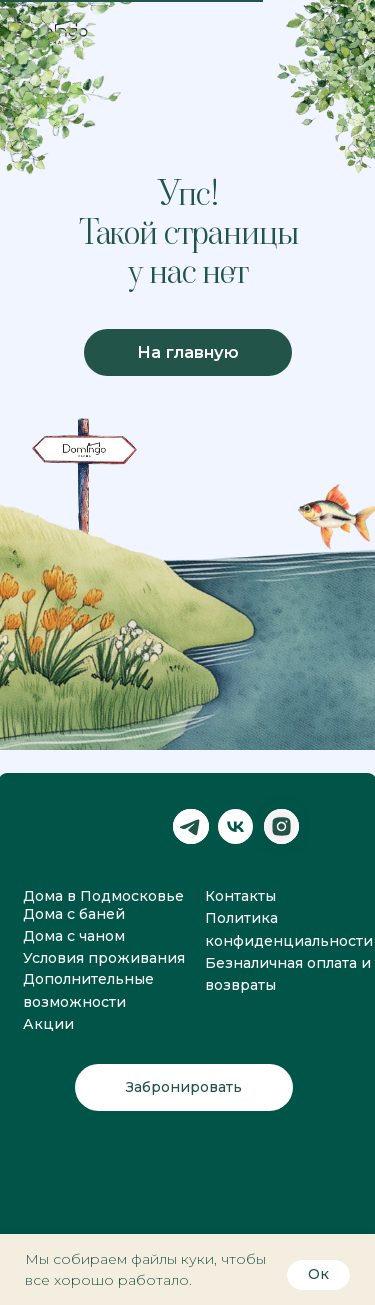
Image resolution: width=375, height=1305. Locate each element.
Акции (48, 1024)
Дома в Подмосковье (103, 896)
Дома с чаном (74, 936)
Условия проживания (104, 958)
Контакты (240, 896)
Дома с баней (74, 914)
